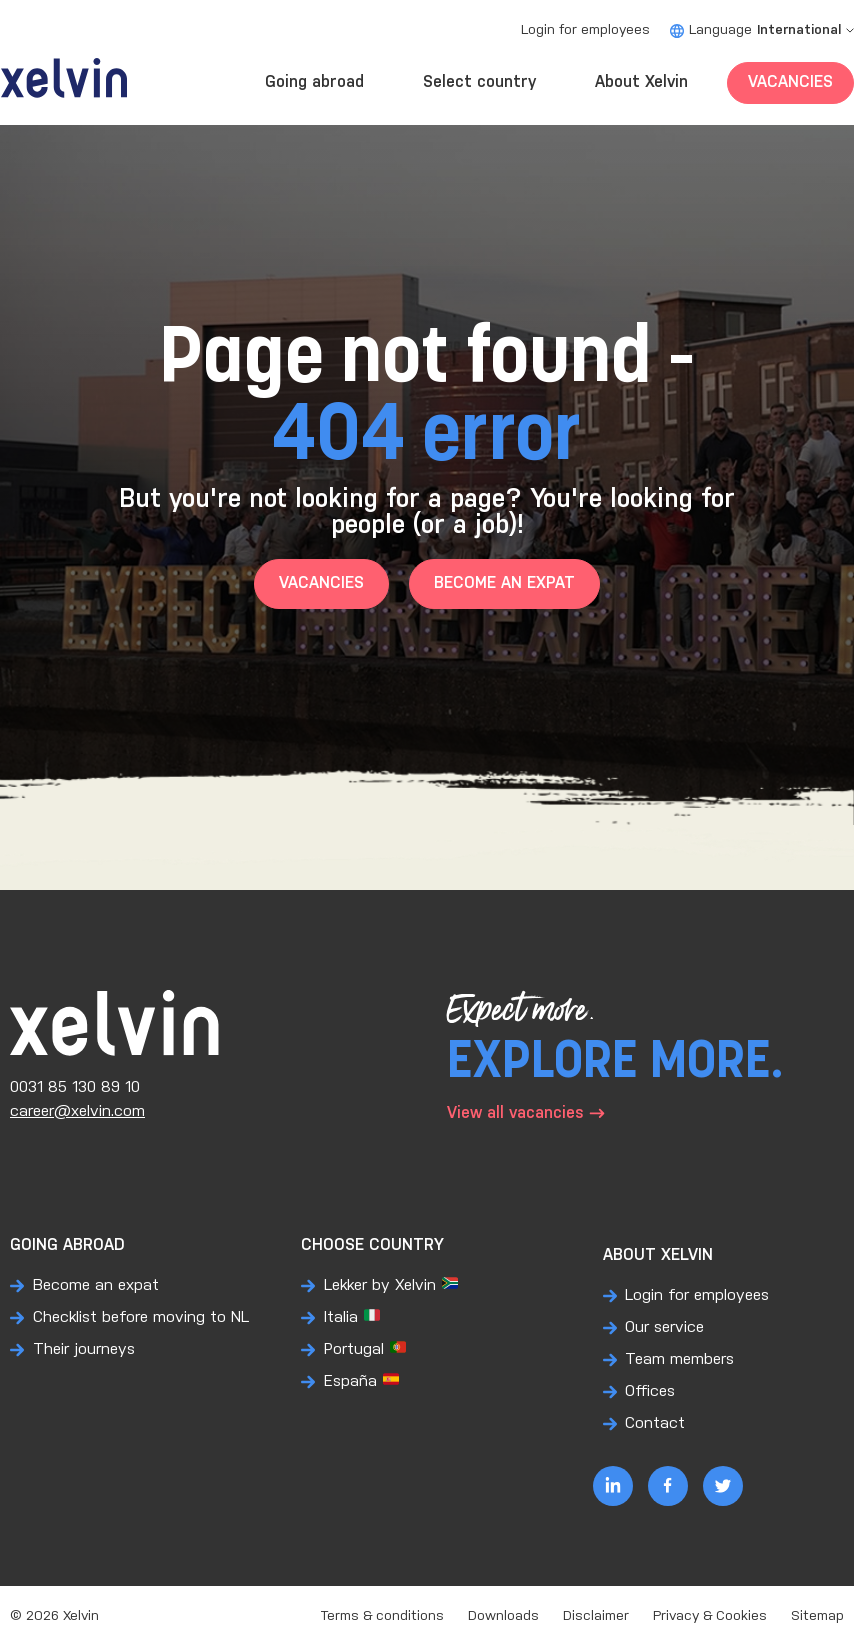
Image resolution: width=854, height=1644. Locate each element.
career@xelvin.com (77, 1111)
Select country (479, 82)
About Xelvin (641, 82)
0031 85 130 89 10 (75, 1087)
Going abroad (314, 82)
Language (762, 30)
